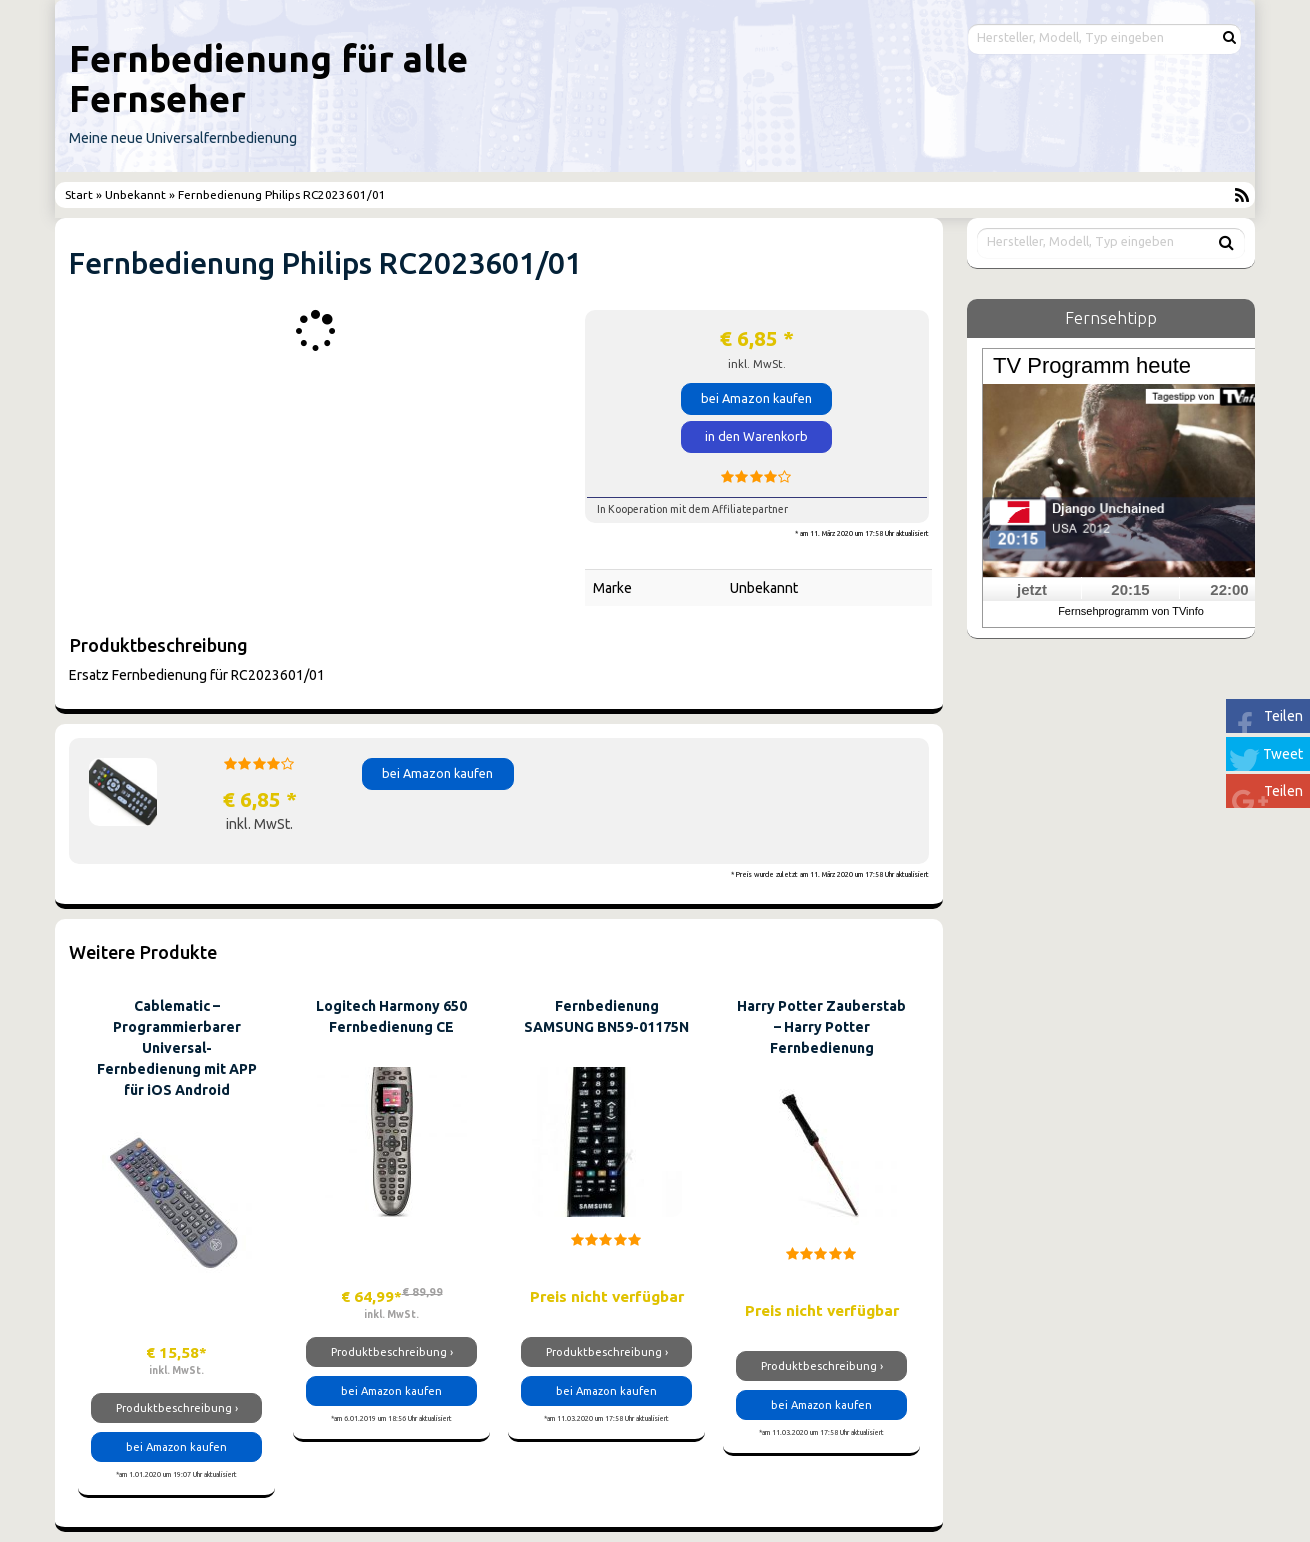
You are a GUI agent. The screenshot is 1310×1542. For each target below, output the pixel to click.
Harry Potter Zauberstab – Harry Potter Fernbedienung (821, 1027)
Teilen (1283, 716)
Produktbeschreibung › (177, 1408)
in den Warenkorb (756, 436)
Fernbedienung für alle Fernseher (268, 78)
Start (80, 194)
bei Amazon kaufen (756, 398)
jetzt (1032, 589)
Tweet (1283, 754)
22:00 (1229, 589)
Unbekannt (135, 194)
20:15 (1130, 589)
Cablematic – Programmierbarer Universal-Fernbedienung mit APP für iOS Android (177, 1048)
